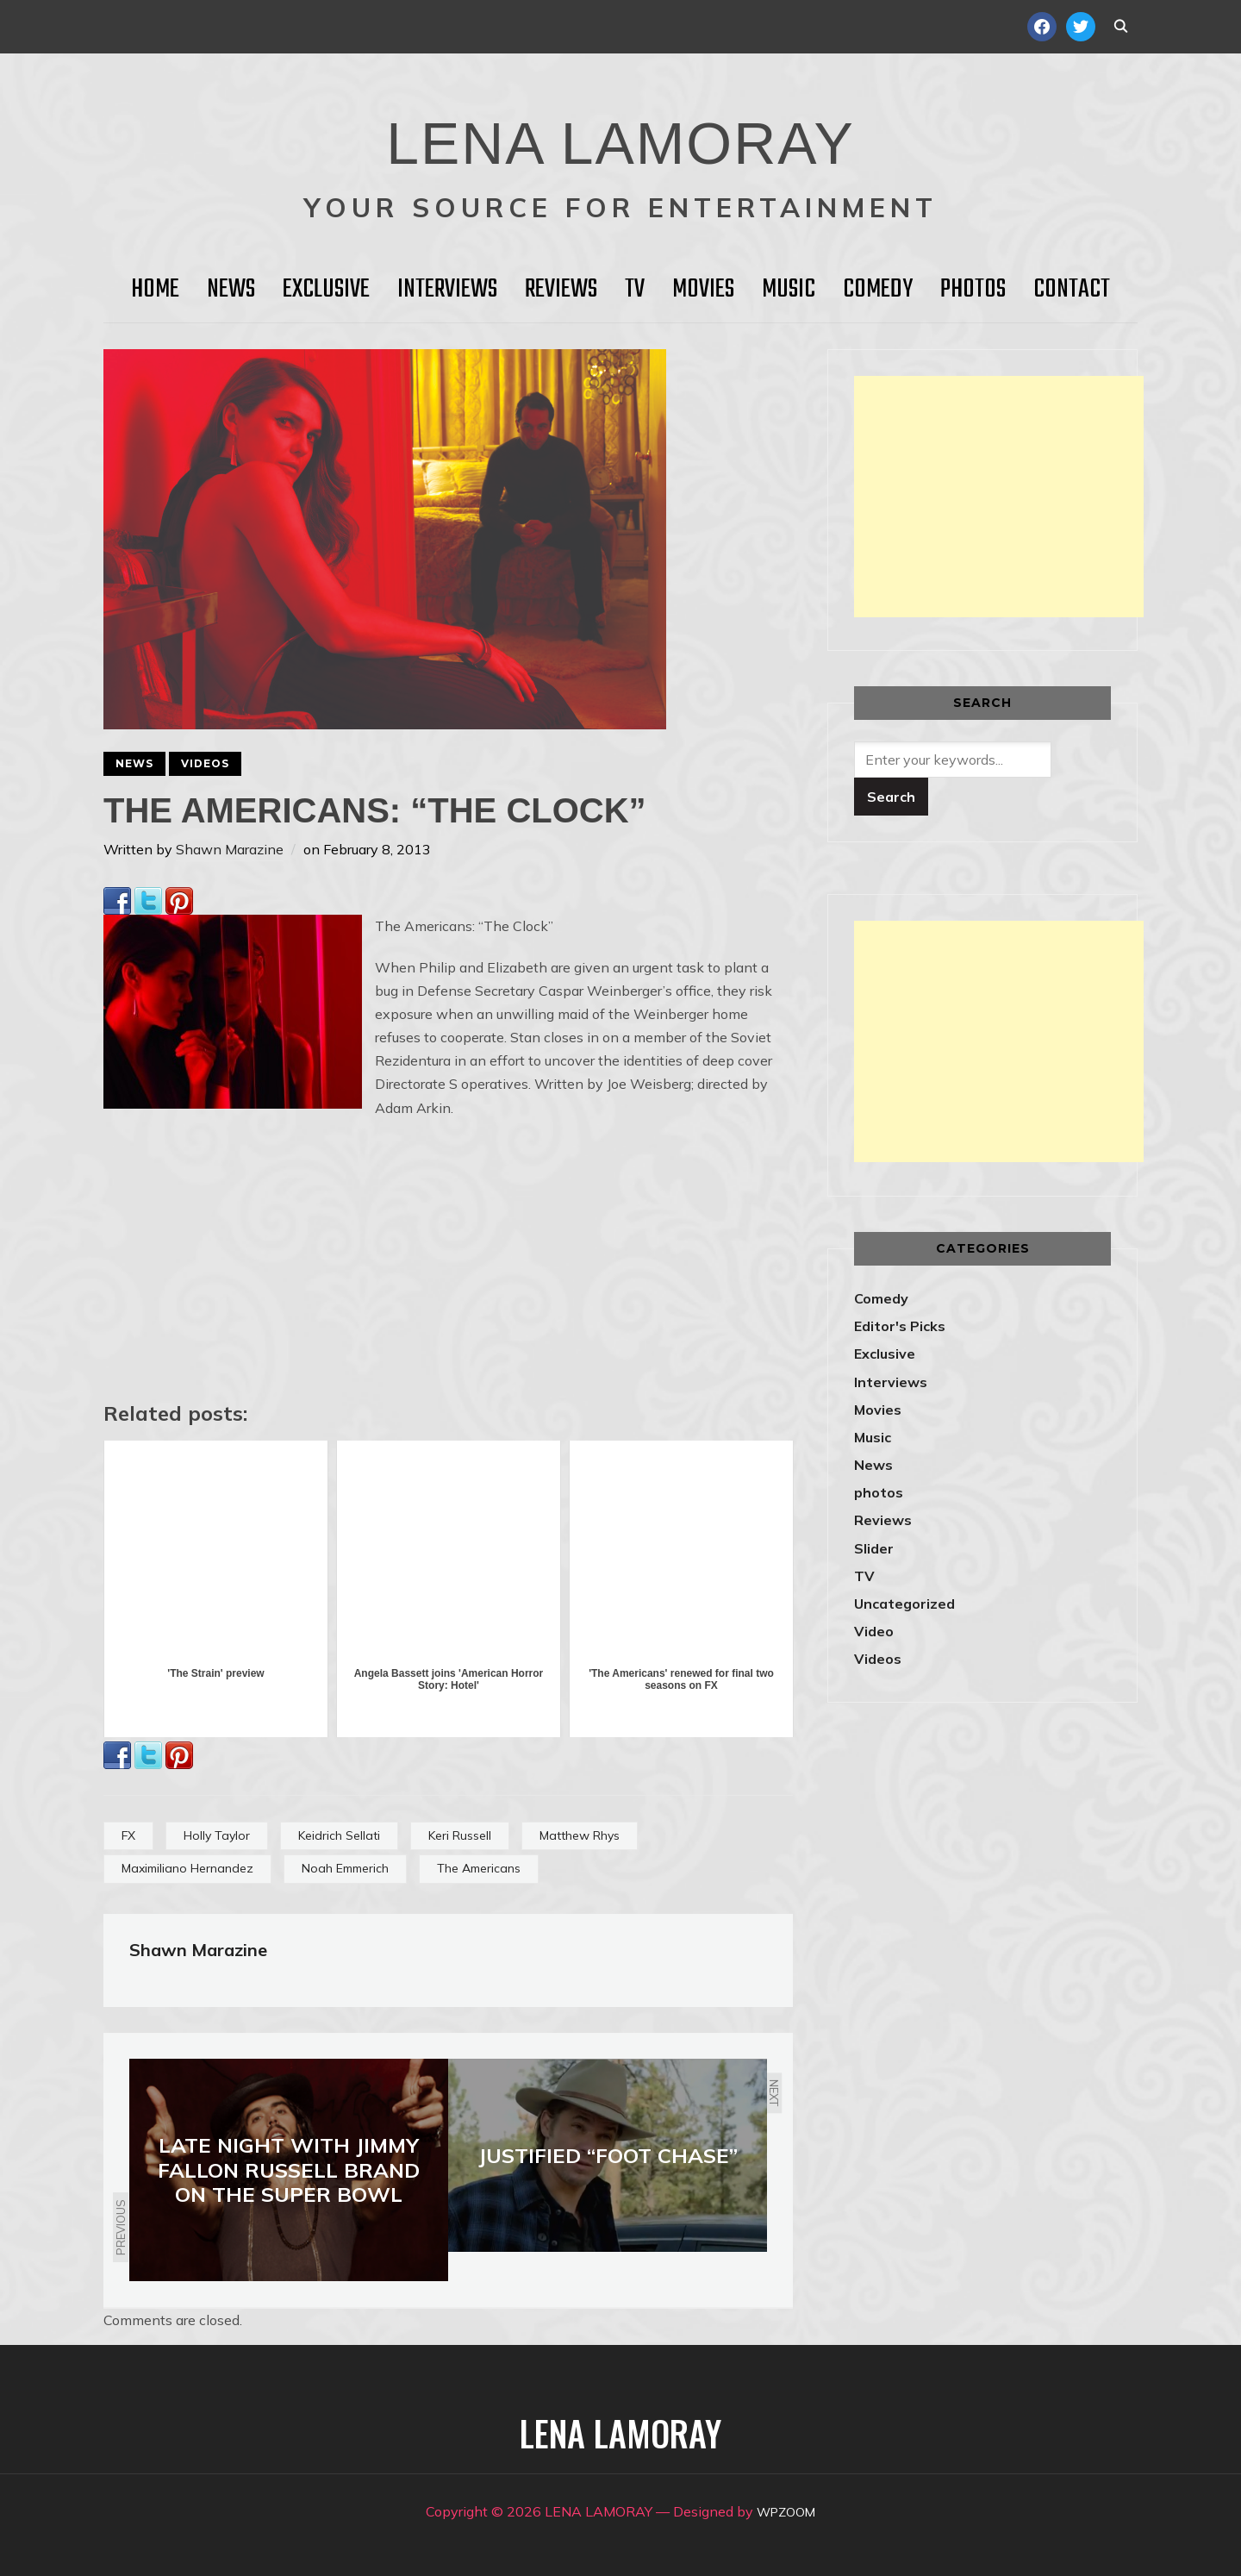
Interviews (447, 289)
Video (874, 1631)
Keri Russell (459, 1835)
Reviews (561, 289)
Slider (874, 1548)
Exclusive (326, 289)
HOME (155, 289)
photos (878, 1492)
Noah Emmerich (345, 1868)
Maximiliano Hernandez (187, 1868)
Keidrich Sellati (339, 1835)
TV (635, 289)
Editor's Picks (899, 1326)
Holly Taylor (217, 1835)
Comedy (878, 289)
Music (788, 289)
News (231, 289)
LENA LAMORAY (620, 133)
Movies (703, 289)
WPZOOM (786, 2511)
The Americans (479, 1868)
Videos (205, 763)
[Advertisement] (999, 496)
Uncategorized (904, 1603)
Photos (973, 289)
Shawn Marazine (230, 849)
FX (128, 1835)
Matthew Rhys (579, 1835)
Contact (1071, 289)
